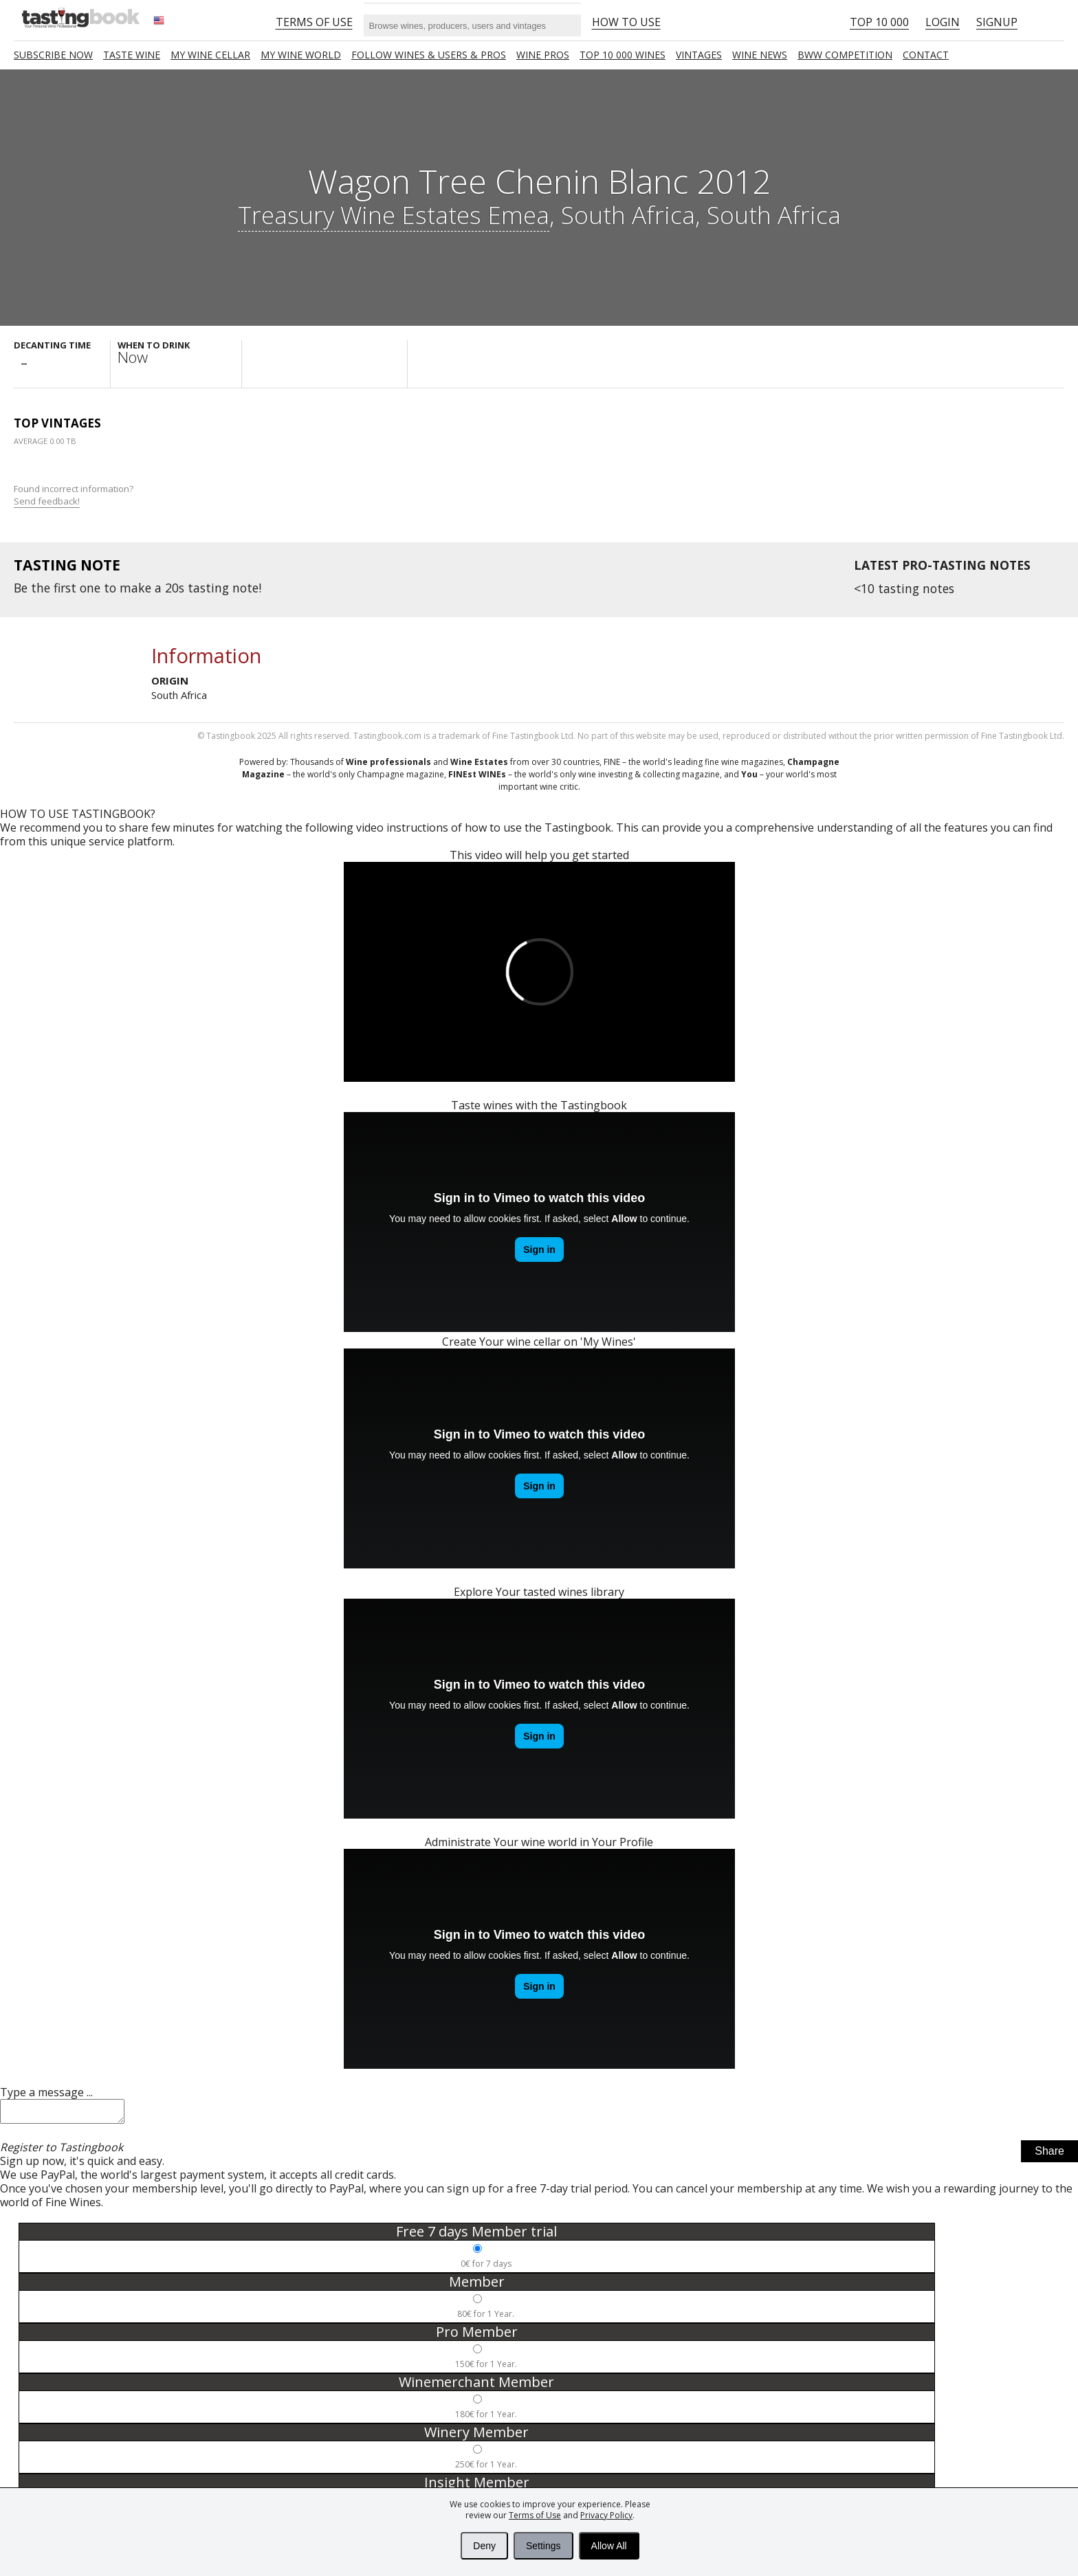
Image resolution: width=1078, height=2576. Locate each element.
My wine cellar (210, 54)
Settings (543, 2545)
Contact (926, 54)
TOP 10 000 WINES (623, 54)
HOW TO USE (626, 22)
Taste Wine (131, 54)
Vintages (699, 54)
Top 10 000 (879, 22)
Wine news (759, 54)
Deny (484, 2545)
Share (1049, 2155)
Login (942, 22)
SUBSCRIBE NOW (53, 54)
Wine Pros (542, 54)
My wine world (301, 54)
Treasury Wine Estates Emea (393, 214)
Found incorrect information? (74, 495)
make (135, 587)
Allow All (609, 2545)
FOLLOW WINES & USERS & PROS (428, 54)
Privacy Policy (606, 2515)
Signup (997, 22)
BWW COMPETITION (845, 54)
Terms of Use (535, 2515)
